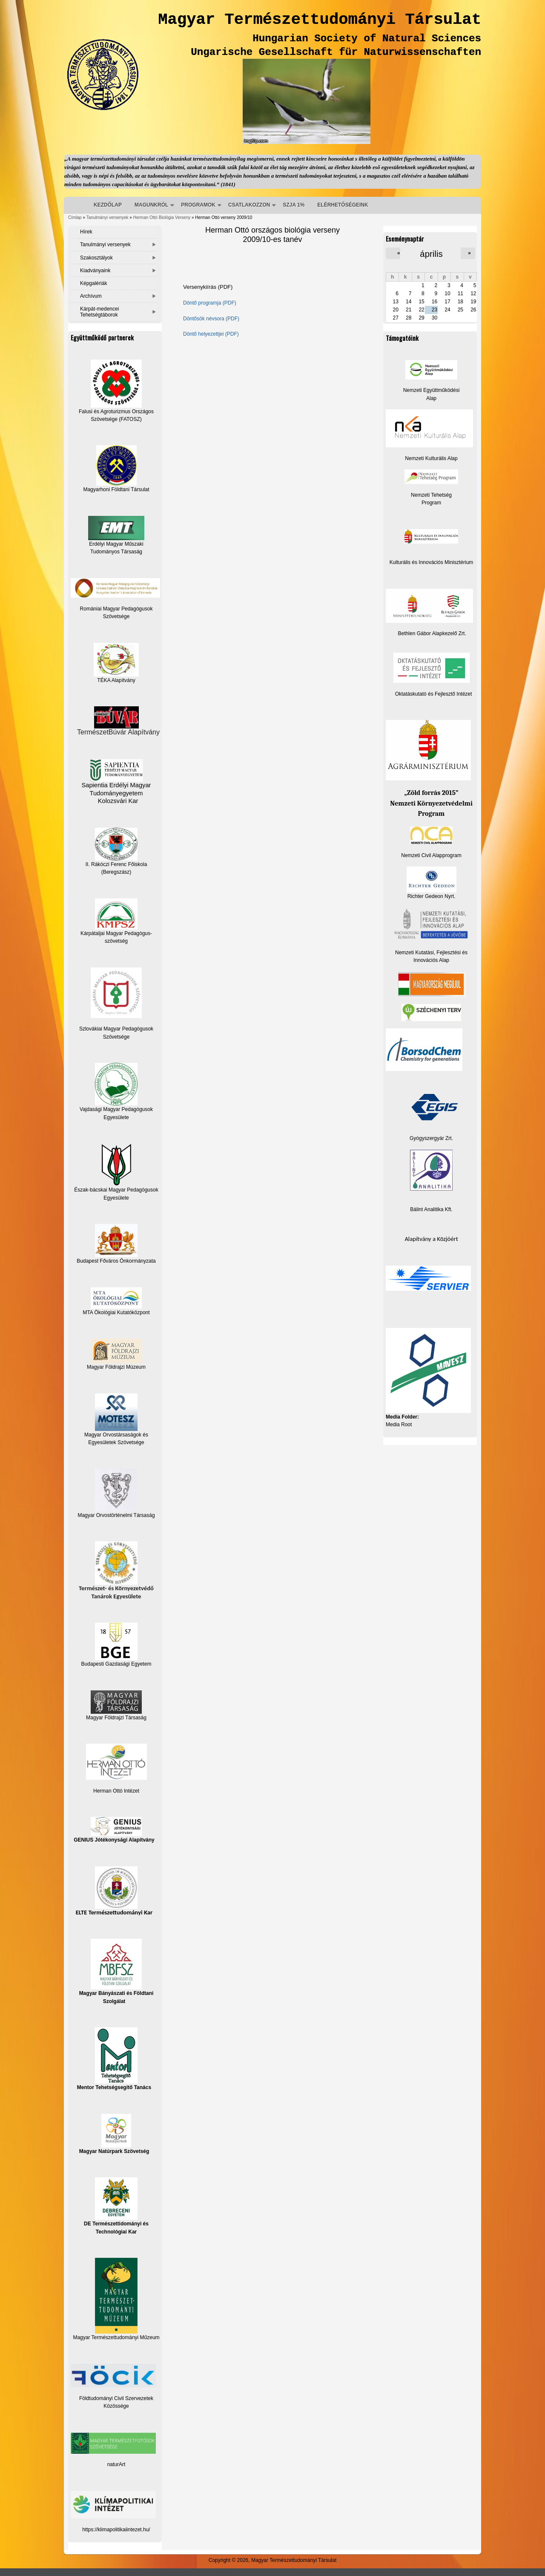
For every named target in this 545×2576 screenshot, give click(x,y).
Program (431, 503)
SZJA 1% (293, 205)
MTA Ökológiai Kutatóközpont (116, 1312)
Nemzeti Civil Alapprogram (431, 855)
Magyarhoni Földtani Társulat (116, 468)
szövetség (116, 941)
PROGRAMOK (198, 205)
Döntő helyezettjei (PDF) (211, 334)
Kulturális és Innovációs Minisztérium (431, 562)
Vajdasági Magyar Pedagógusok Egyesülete (116, 1091)
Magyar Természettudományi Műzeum (116, 2299)
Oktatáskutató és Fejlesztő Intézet (433, 694)
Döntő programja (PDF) (209, 303)
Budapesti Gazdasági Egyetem (116, 1664)
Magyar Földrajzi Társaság (116, 1705)
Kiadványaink (95, 270)
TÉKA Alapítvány (116, 663)
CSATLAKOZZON (249, 205)
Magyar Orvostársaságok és (116, 1435)
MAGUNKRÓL (151, 205)
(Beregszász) (116, 872)
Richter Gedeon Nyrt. (431, 882)
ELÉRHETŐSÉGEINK (342, 205)
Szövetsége (116, 1037)
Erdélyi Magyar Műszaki (116, 531)
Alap (431, 398)
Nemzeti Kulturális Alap (431, 458)
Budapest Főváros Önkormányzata (116, 1261)
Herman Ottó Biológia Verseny (162, 217)
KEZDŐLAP (108, 205)
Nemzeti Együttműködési (431, 390)
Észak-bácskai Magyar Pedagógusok (116, 1168)
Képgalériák (93, 283)
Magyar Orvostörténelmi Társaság (116, 1515)
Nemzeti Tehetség (431, 495)
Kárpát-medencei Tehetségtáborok (99, 312)
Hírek (86, 232)
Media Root (399, 1425)
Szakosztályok (96, 258)
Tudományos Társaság (116, 552)
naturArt (116, 2464)
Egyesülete (116, 1198)
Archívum (91, 296)
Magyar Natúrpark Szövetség (114, 2134)
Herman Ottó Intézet (116, 1791)
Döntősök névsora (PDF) (211, 319)
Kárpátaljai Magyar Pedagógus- (116, 933)
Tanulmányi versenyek (107, 217)
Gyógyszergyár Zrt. (431, 1138)
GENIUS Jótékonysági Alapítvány (114, 1830)
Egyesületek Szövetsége (116, 1442)
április (431, 254)
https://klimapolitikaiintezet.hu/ (116, 2530)
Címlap (75, 217)
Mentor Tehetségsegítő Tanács (114, 2058)
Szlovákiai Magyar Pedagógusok (116, 1029)
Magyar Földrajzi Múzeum (116, 1367)
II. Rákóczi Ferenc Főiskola (116, 864)
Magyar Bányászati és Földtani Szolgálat (116, 1971)
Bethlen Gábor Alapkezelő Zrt (431, 633)
